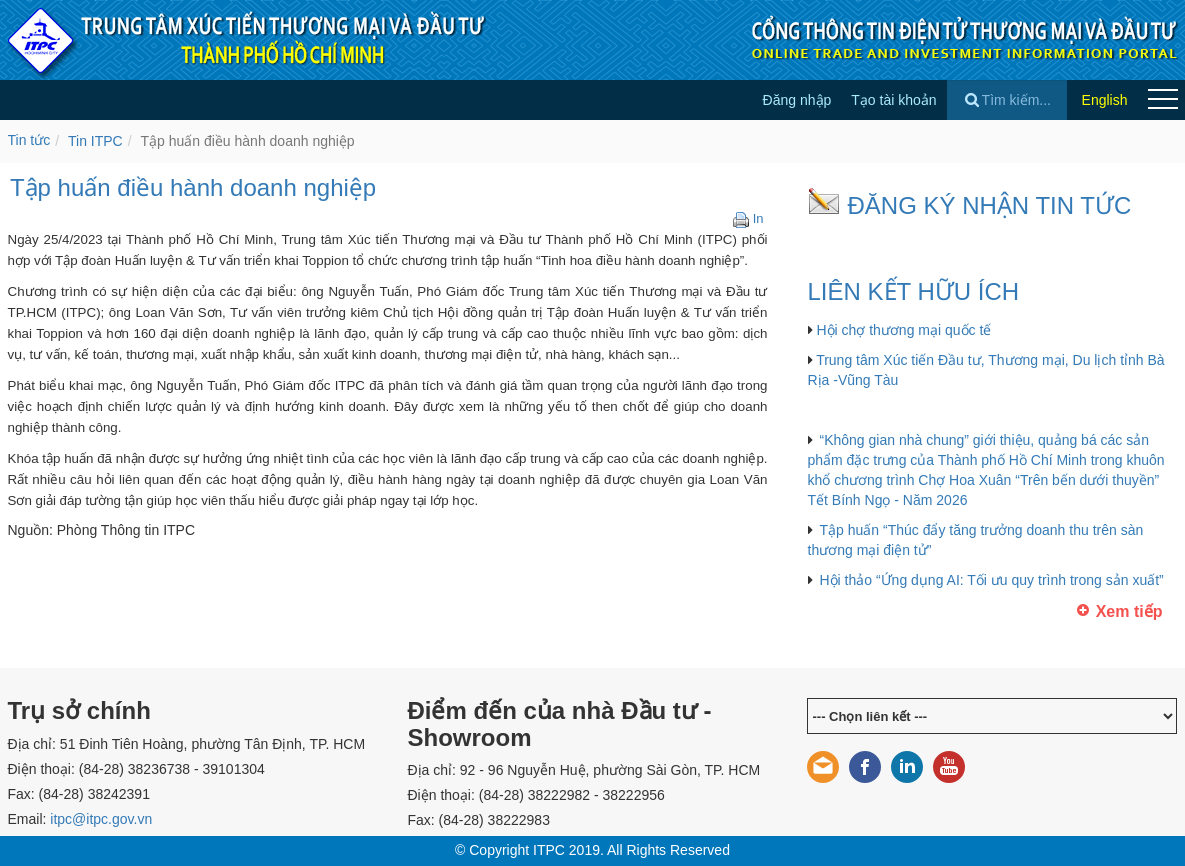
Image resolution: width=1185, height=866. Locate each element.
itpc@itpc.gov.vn (101, 819)
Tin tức (29, 140)
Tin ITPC (95, 141)
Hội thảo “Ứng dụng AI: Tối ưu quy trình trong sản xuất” (992, 580)
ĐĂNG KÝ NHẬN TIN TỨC (990, 205)
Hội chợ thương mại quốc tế (903, 330)
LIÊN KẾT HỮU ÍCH (914, 291)
